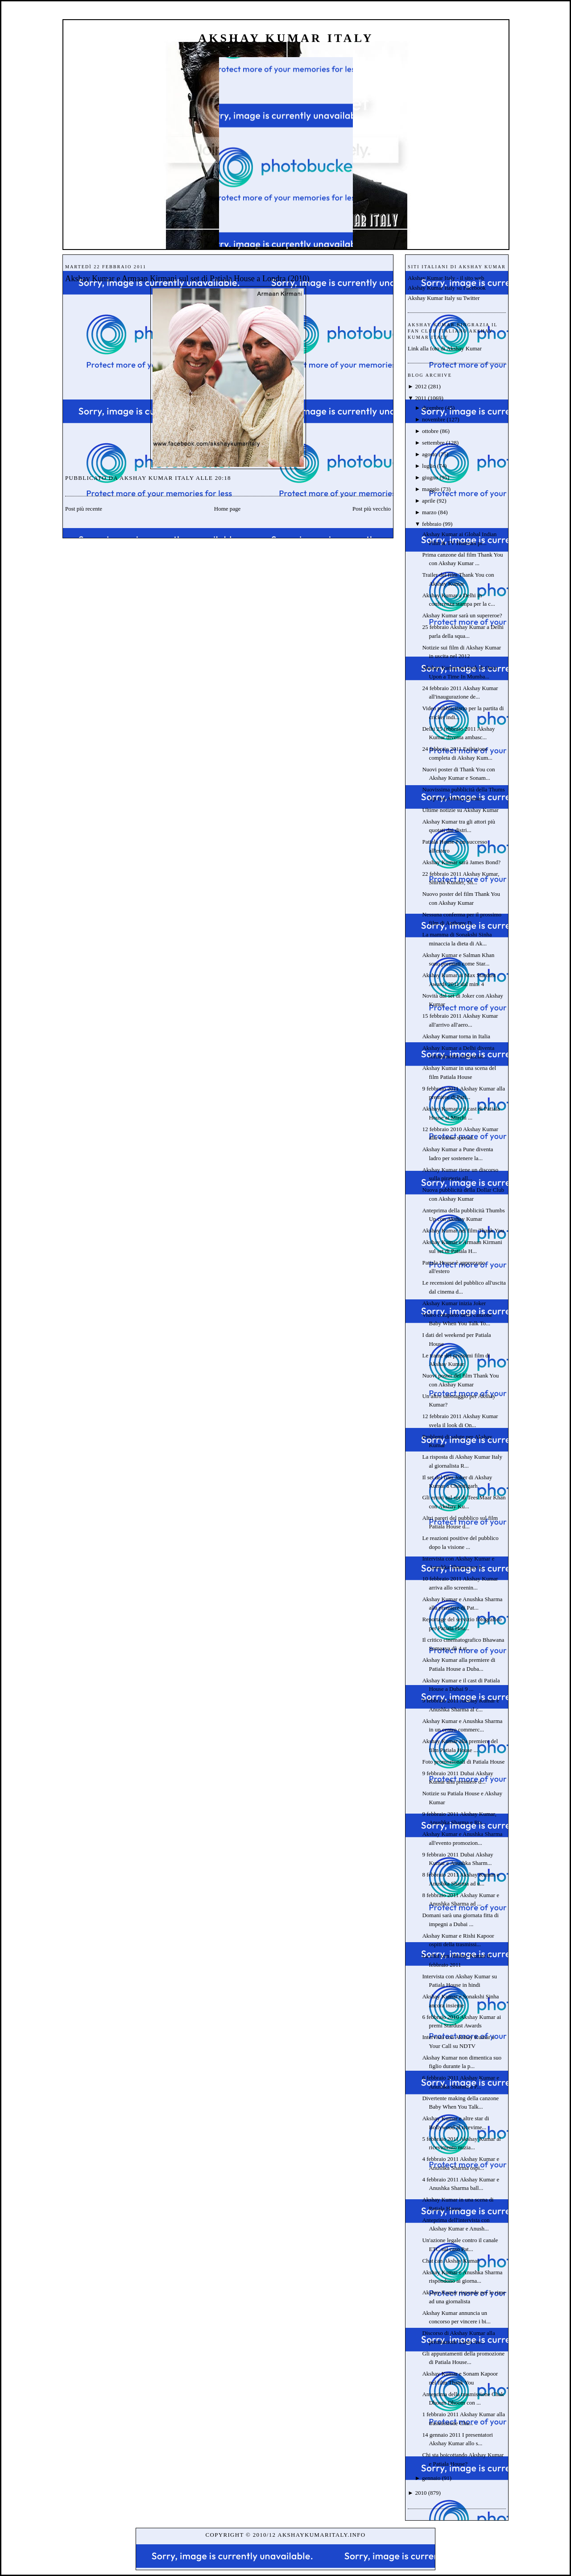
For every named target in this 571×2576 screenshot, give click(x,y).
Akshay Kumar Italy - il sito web (446, 278)
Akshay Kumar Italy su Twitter (444, 298)
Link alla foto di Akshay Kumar (445, 348)
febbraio (431, 523)
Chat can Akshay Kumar (450, 2260)
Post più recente (83, 508)
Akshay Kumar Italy (286, 38)
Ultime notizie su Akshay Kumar (460, 810)
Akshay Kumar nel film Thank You (463, 1230)
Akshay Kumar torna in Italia (456, 1036)
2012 (420, 386)
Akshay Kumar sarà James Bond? (461, 862)
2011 (420, 398)
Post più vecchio (371, 508)
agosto (429, 454)
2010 (420, 2492)
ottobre (430, 431)
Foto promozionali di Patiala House (463, 1761)
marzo (429, 512)
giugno (430, 477)
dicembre (432, 407)
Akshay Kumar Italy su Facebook (447, 287)
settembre (433, 442)
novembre (433, 419)
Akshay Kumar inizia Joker (454, 1303)
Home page (227, 508)
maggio (430, 489)
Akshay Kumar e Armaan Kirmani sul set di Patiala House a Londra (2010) (187, 278)
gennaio (431, 2478)
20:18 (223, 477)
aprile (428, 500)
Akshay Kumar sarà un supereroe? (462, 615)
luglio (428, 465)
